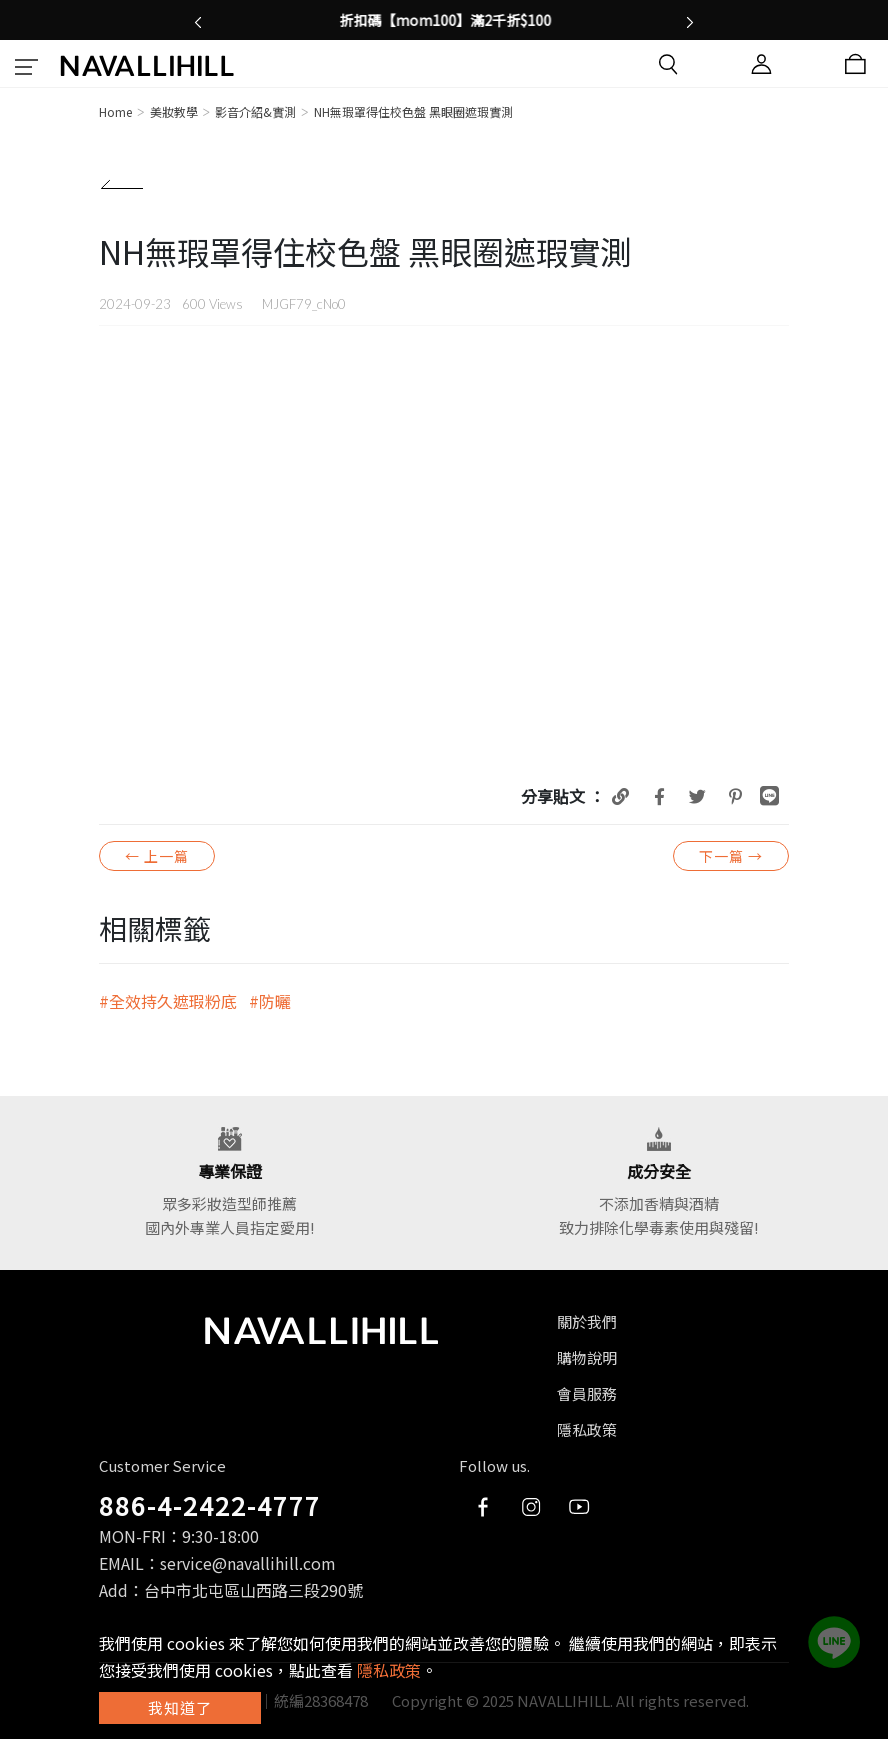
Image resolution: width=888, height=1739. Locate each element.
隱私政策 (587, 1429)
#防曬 (270, 1001)
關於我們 (587, 1321)
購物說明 (587, 1357)
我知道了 (180, 1707)
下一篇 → (731, 856)
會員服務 (587, 1393)
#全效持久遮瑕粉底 (168, 1001)
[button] (198, 20)
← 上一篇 (157, 856)
